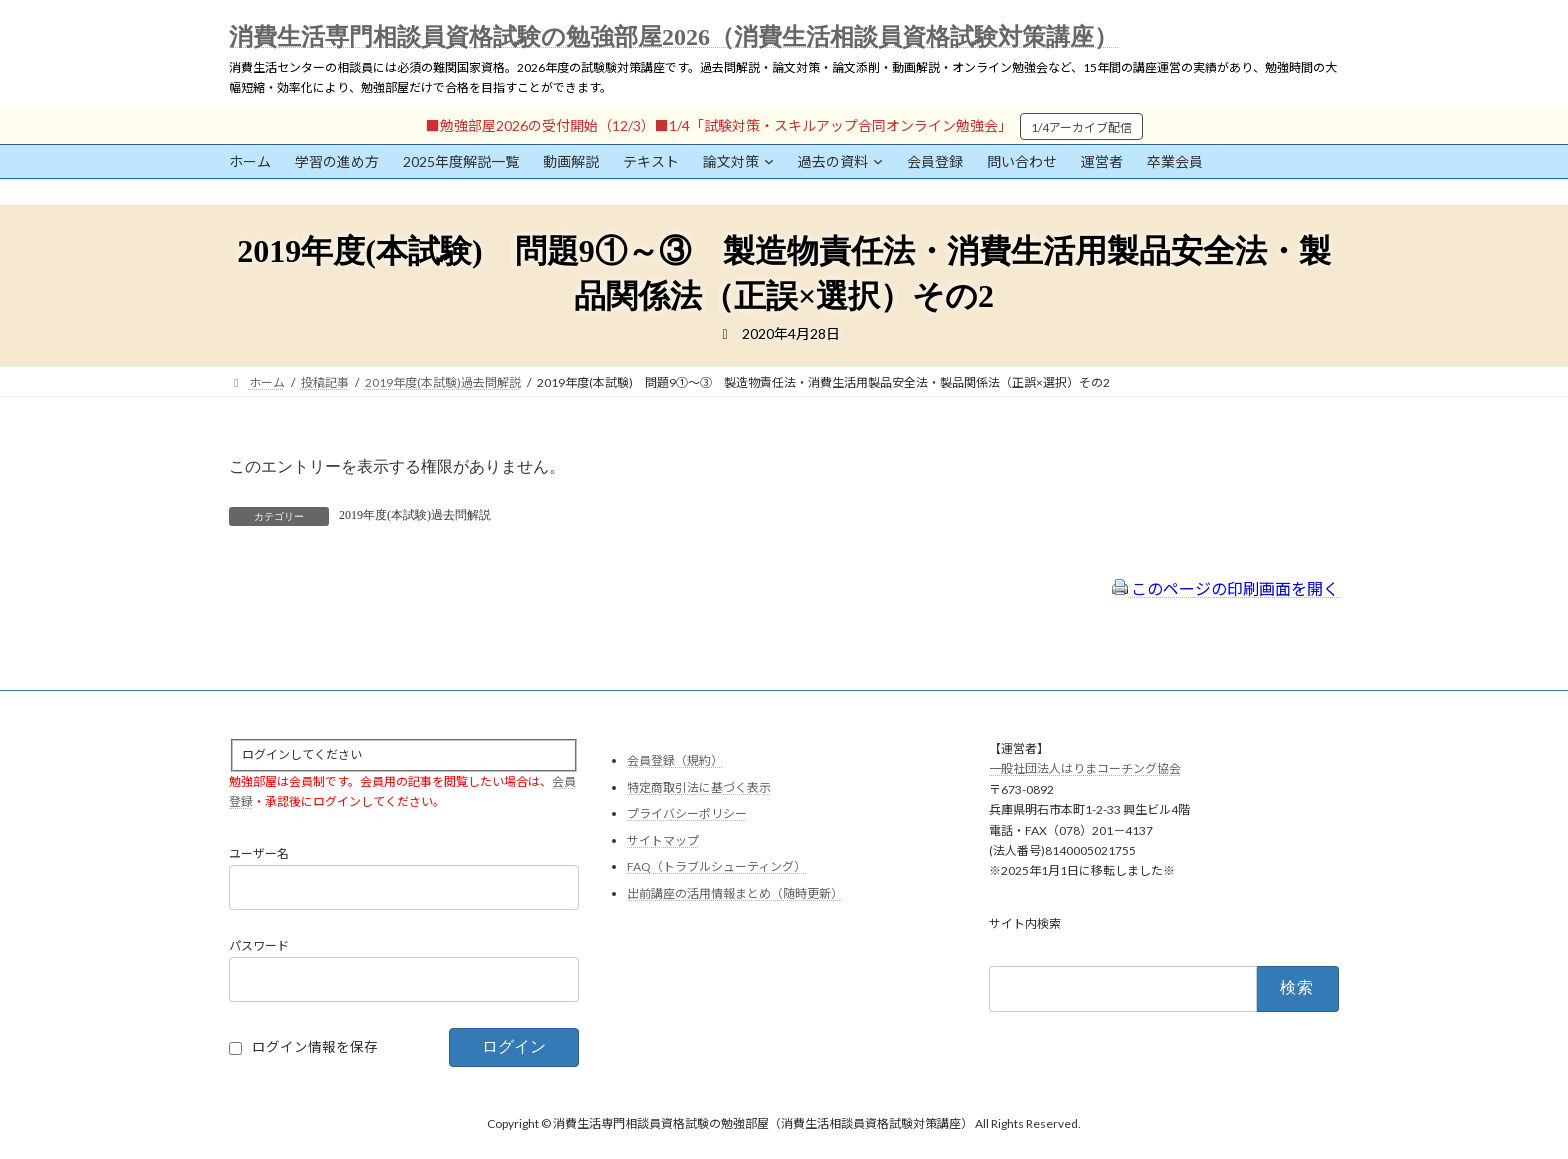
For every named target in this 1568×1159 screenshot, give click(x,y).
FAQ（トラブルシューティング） (716, 867)
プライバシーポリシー (687, 814)
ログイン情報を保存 (315, 1048)
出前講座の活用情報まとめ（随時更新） (735, 893)
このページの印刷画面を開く (1225, 588)
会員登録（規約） (675, 760)
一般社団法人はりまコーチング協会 (1085, 769)
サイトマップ (663, 840)
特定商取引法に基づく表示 (699, 787)
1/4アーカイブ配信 (1081, 127)
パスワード (259, 946)
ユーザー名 (259, 854)
